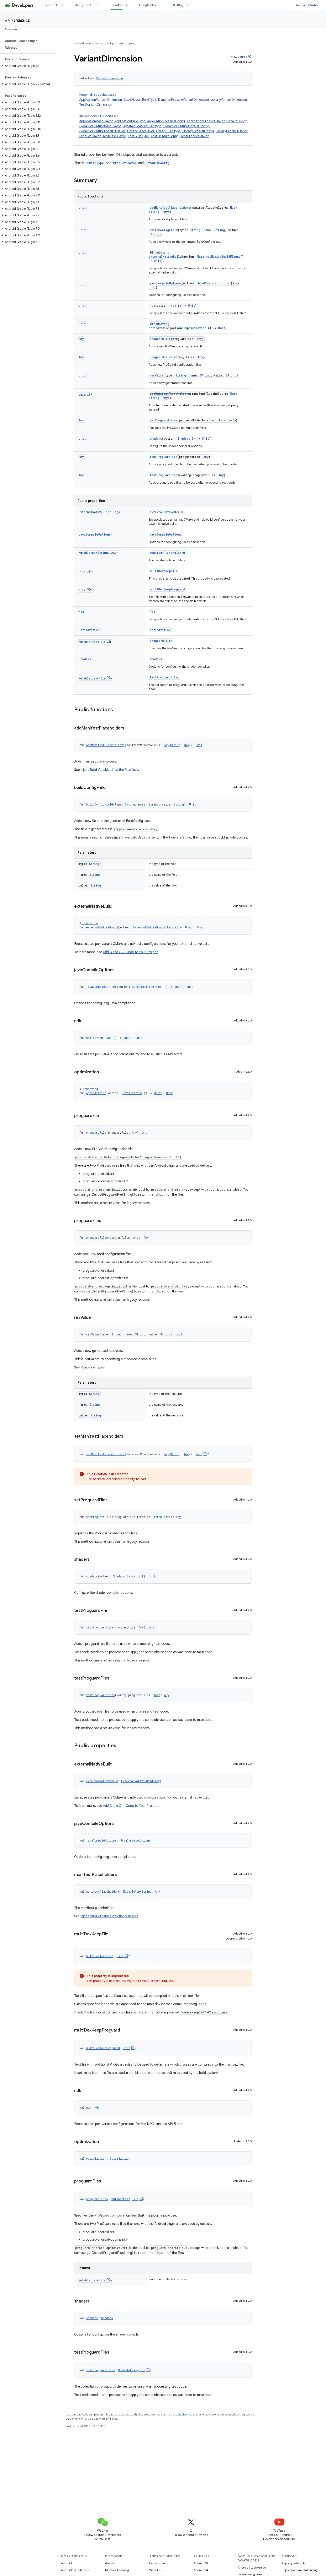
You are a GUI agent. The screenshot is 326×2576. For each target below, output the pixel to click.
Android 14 (201, 2570)
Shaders (184, 438)
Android (66, 2563)
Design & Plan (84, 5)
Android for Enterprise (75, 2570)
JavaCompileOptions (213, 283)
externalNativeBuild (165, 257)
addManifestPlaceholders (170, 208)
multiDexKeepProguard (167, 589)
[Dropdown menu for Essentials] (64, 5)
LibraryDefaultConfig (198, 131)
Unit (82, 208)
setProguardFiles (163, 420)
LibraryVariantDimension (228, 100)
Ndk (173, 306)
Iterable (224, 420)
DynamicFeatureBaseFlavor (100, 126)
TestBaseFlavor (114, 136)
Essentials (51, 5)
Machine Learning (117, 2570)
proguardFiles (161, 357)
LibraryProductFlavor (231, 131)
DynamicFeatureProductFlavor (102, 131)
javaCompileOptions (166, 283)
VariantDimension (109, 78)
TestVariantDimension (95, 105)
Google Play (147, 5)
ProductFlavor (90, 136)
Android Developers (86, 43)
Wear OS (155, 2570)
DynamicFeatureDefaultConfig (186, 126)
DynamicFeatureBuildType (142, 126)
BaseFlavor (131, 100)
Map (232, 208)
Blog (180, 5)
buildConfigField (164, 230)
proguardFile (160, 339)
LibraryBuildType (168, 131)
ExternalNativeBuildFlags (218, 257)
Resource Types (93, 1367)
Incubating (160, 252)
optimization (159, 328)
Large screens (158, 2563)
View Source (239, 57)
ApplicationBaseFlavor (96, 121)
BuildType (149, 100)
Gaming (110, 2563)
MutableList (88, 642)
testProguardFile (163, 457)
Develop (109, 43)
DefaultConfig (236, 121)
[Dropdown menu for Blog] (189, 5)
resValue (156, 375)
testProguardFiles (164, 475)
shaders (156, 438)
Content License (181, 2414)
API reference (17, 20)
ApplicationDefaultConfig (166, 121)
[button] (27, 66)
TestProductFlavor (194, 136)
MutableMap (87, 553)
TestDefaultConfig (165, 136)
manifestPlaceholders (167, 553)
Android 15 (201, 2563)
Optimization (195, 328)
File (82, 572)
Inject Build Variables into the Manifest (109, 770)
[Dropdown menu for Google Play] (161, 5)
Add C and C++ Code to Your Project (130, 952)
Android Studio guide (252, 2567)
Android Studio (307, 5)
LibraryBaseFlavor (140, 131)
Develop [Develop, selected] (116, 5)
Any (165, 212)
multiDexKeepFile (164, 571)
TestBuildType (138, 136)
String (154, 212)
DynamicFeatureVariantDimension (183, 100)
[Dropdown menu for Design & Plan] (99, 5)
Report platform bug (295, 2563)
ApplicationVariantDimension (100, 100)
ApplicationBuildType (129, 121)
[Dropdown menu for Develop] (128, 5)
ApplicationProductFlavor (205, 121)
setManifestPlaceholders (170, 394)
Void (82, 395)
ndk (152, 306)
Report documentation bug (300, 2570)
